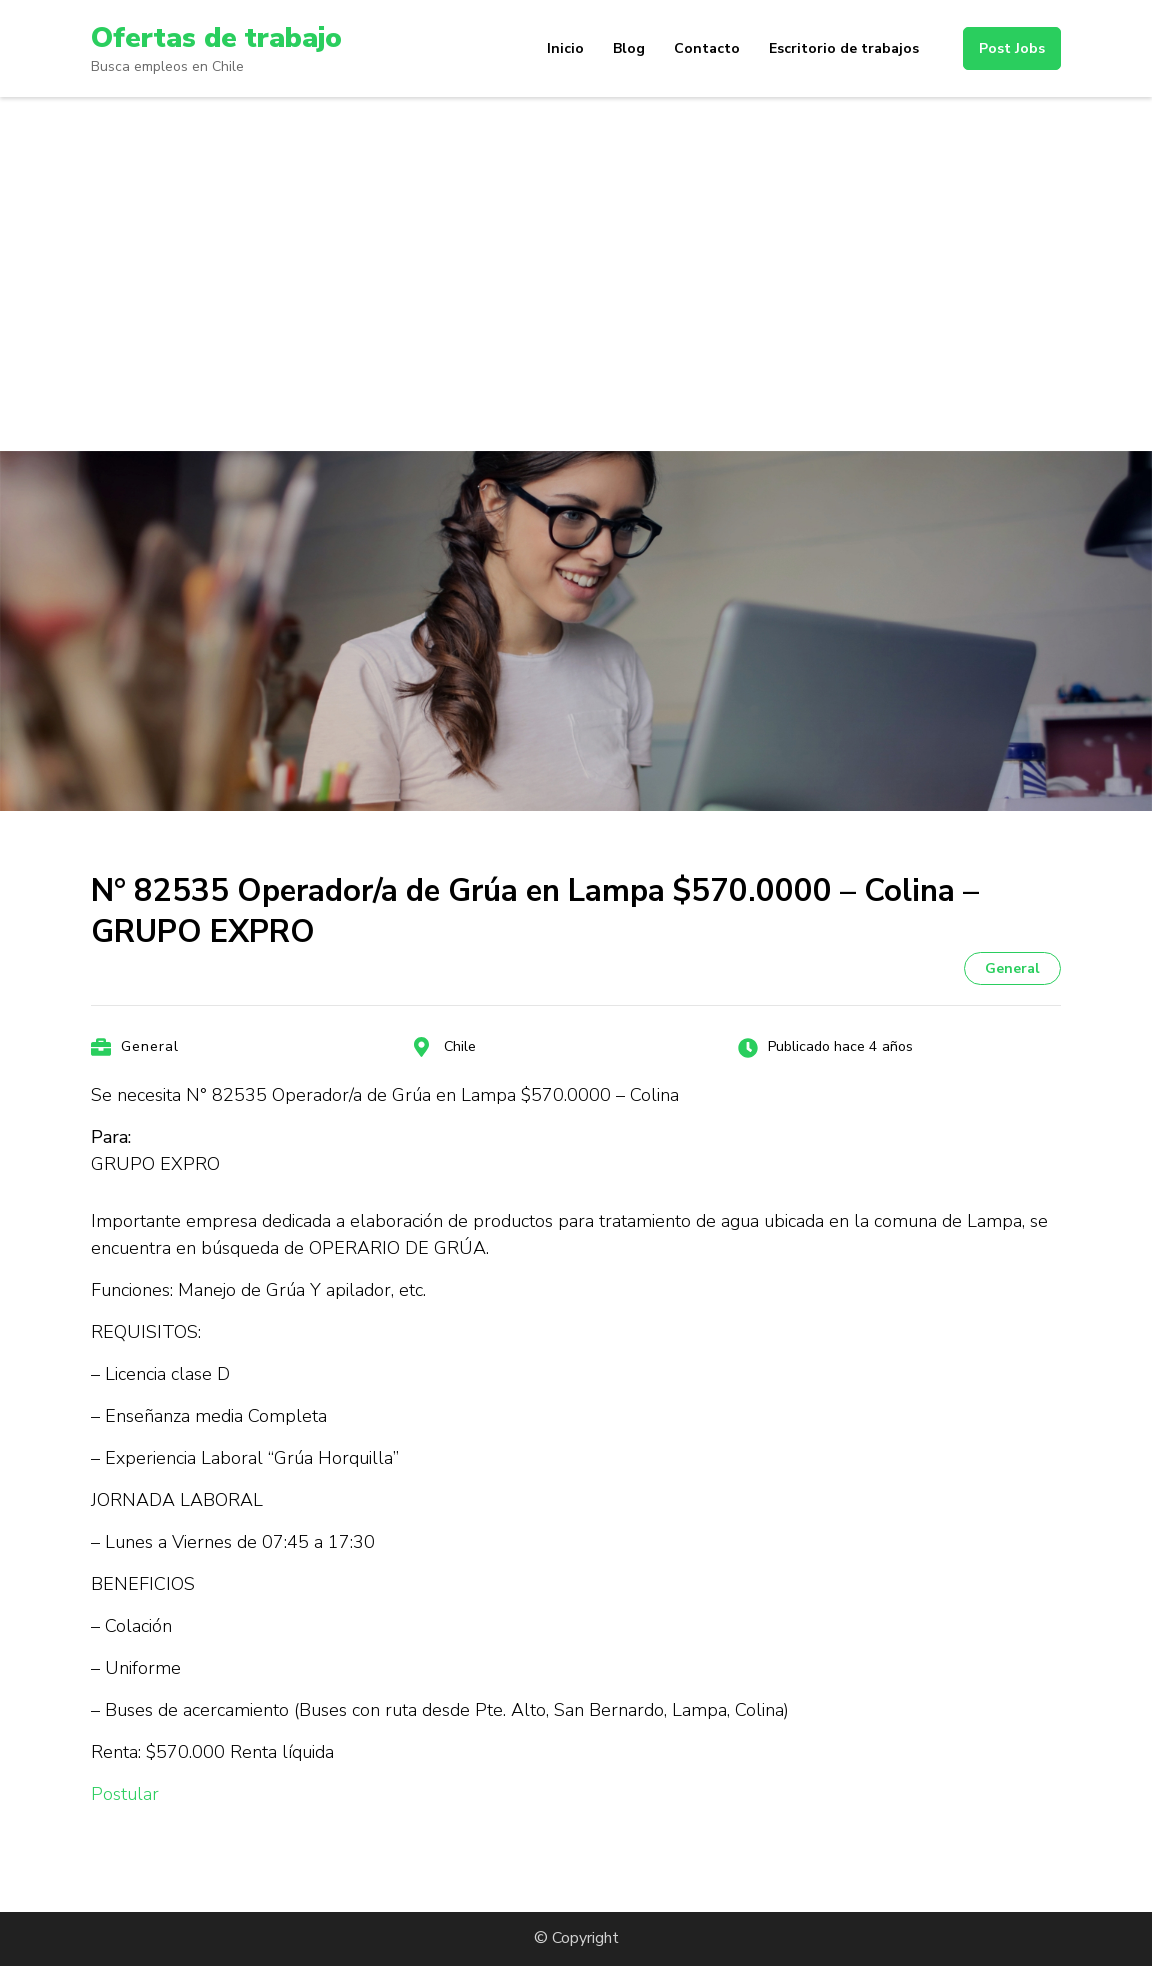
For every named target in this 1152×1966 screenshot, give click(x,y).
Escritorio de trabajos (844, 48)
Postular (125, 1794)
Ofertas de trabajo (216, 38)
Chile (460, 1046)
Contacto (707, 48)
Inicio (565, 48)
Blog (629, 48)
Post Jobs (1012, 48)
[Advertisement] (576, 247)
